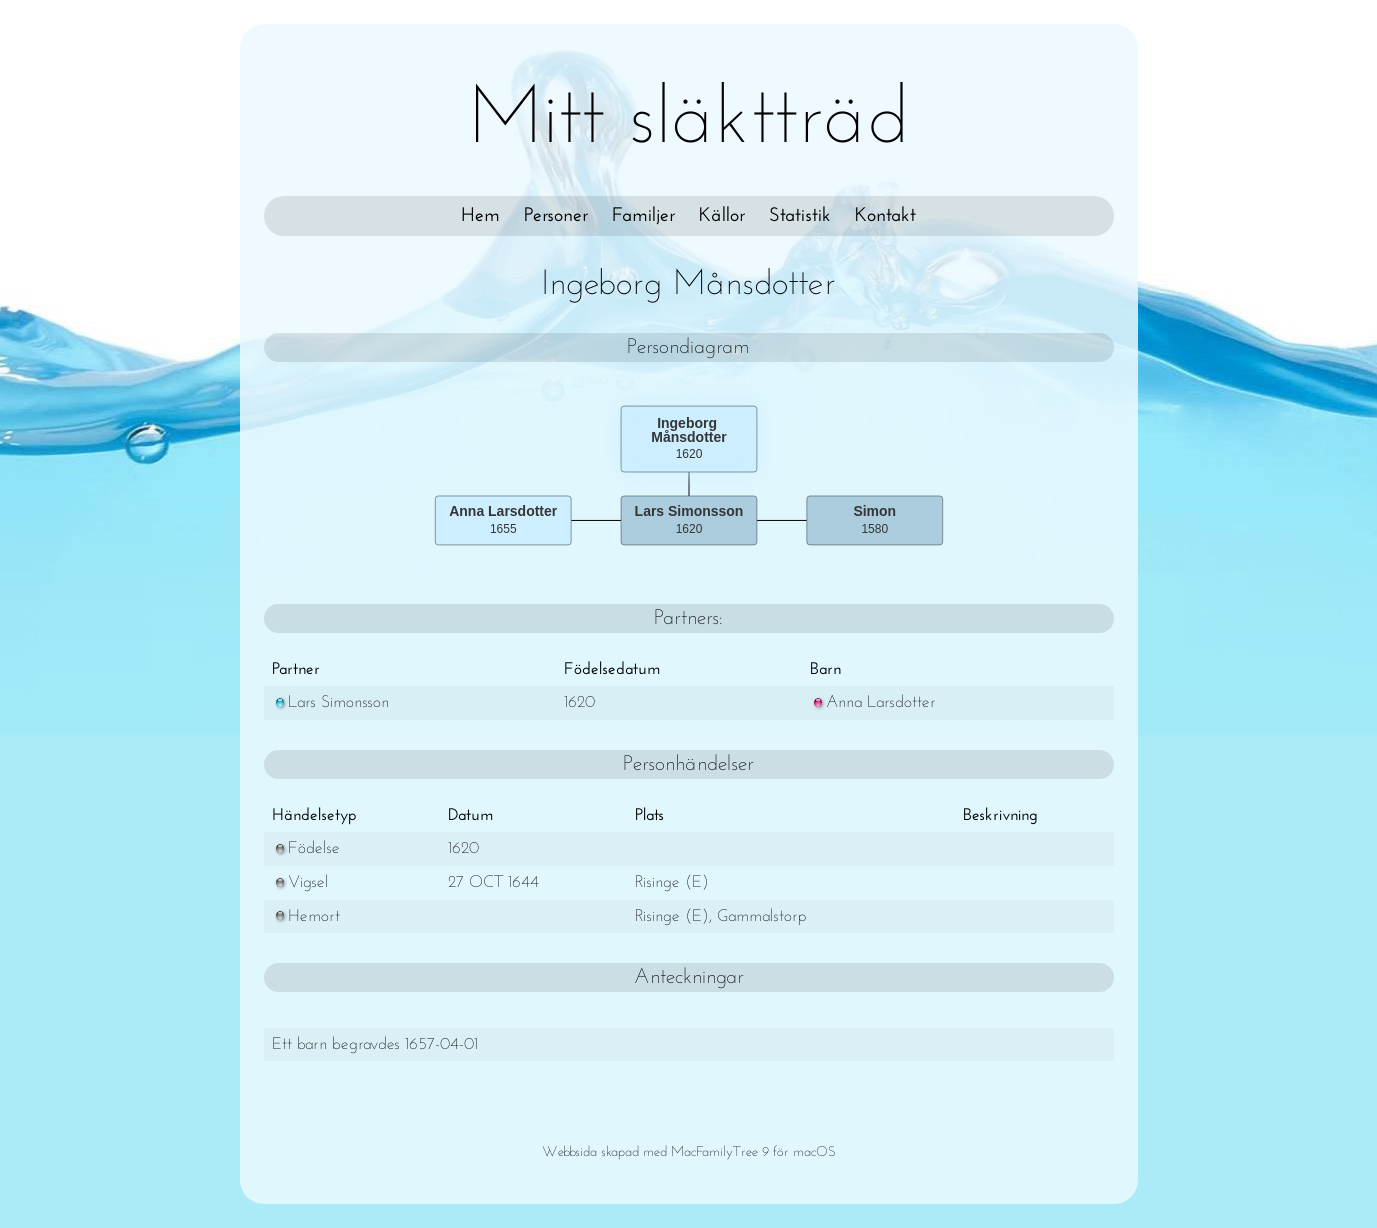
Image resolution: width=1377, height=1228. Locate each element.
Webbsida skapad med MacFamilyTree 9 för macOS (689, 1152)
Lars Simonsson (330, 702)
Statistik (800, 216)
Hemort (306, 916)
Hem (480, 216)
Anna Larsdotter (873, 702)
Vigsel (300, 882)
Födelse (306, 848)
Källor (722, 216)
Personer (556, 216)
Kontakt (885, 216)
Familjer (643, 216)
